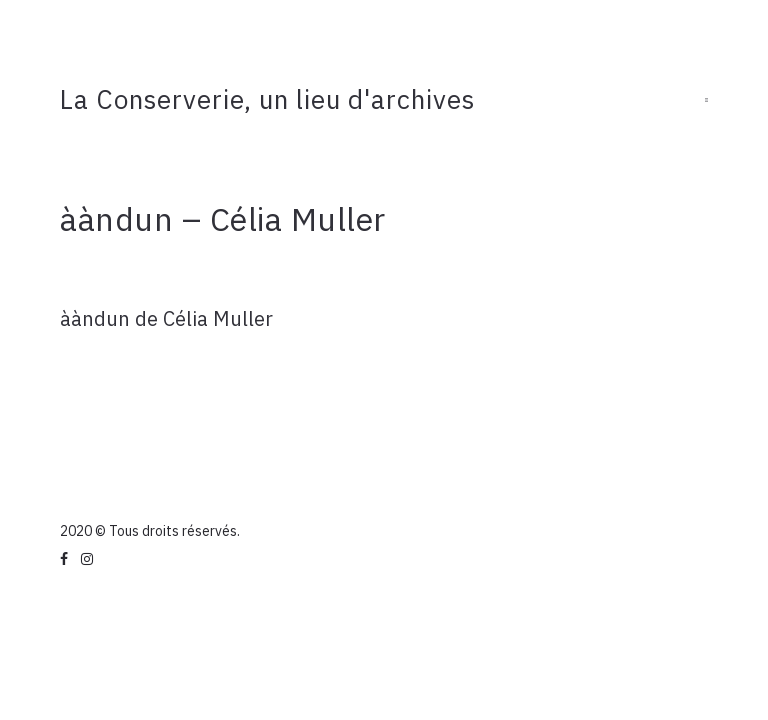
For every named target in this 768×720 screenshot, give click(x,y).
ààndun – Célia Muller (223, 219)
